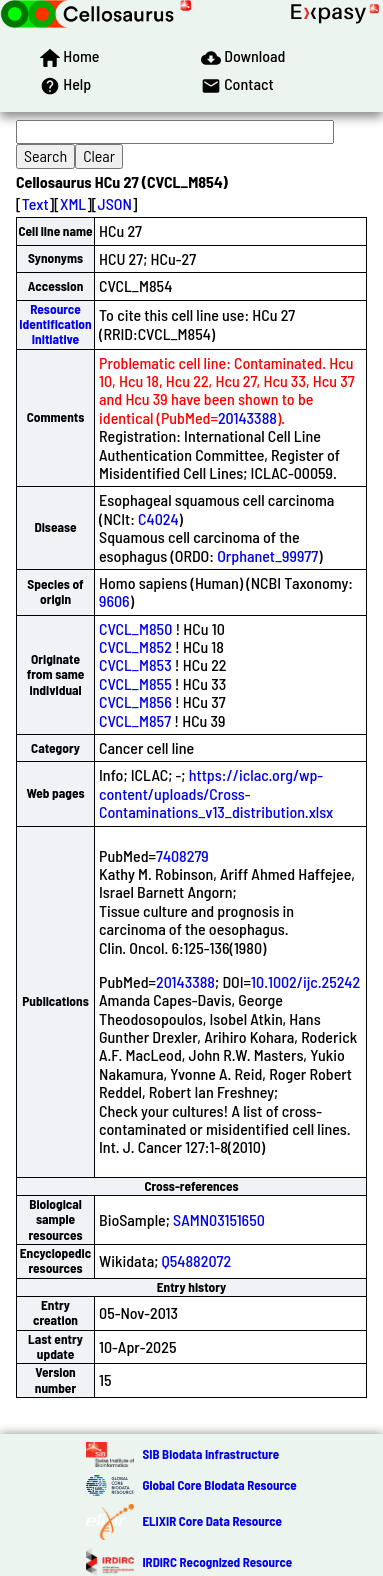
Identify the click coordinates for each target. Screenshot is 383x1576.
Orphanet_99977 (267, 555)
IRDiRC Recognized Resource (217, 1562)
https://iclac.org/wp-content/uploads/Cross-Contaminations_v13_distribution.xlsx (216, 793)
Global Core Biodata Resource (219, 1485)
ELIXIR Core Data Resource (211, 1521)
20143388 (247, 417)
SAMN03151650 (219, 1219)
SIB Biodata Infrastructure (210, 1454)
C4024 (158, 518)
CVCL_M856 (135, 701)
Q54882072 (197, 1260)
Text (35, 203)
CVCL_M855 (135, 683)
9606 (114, 600)
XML (73, 203)
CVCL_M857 (135, 720)
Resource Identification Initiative (55, 324)
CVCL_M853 (135, 664)
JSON (115, 203)
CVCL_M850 (135, 628)
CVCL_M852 (135, 646)
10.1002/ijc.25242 (305, 981)
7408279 (182, 855)
